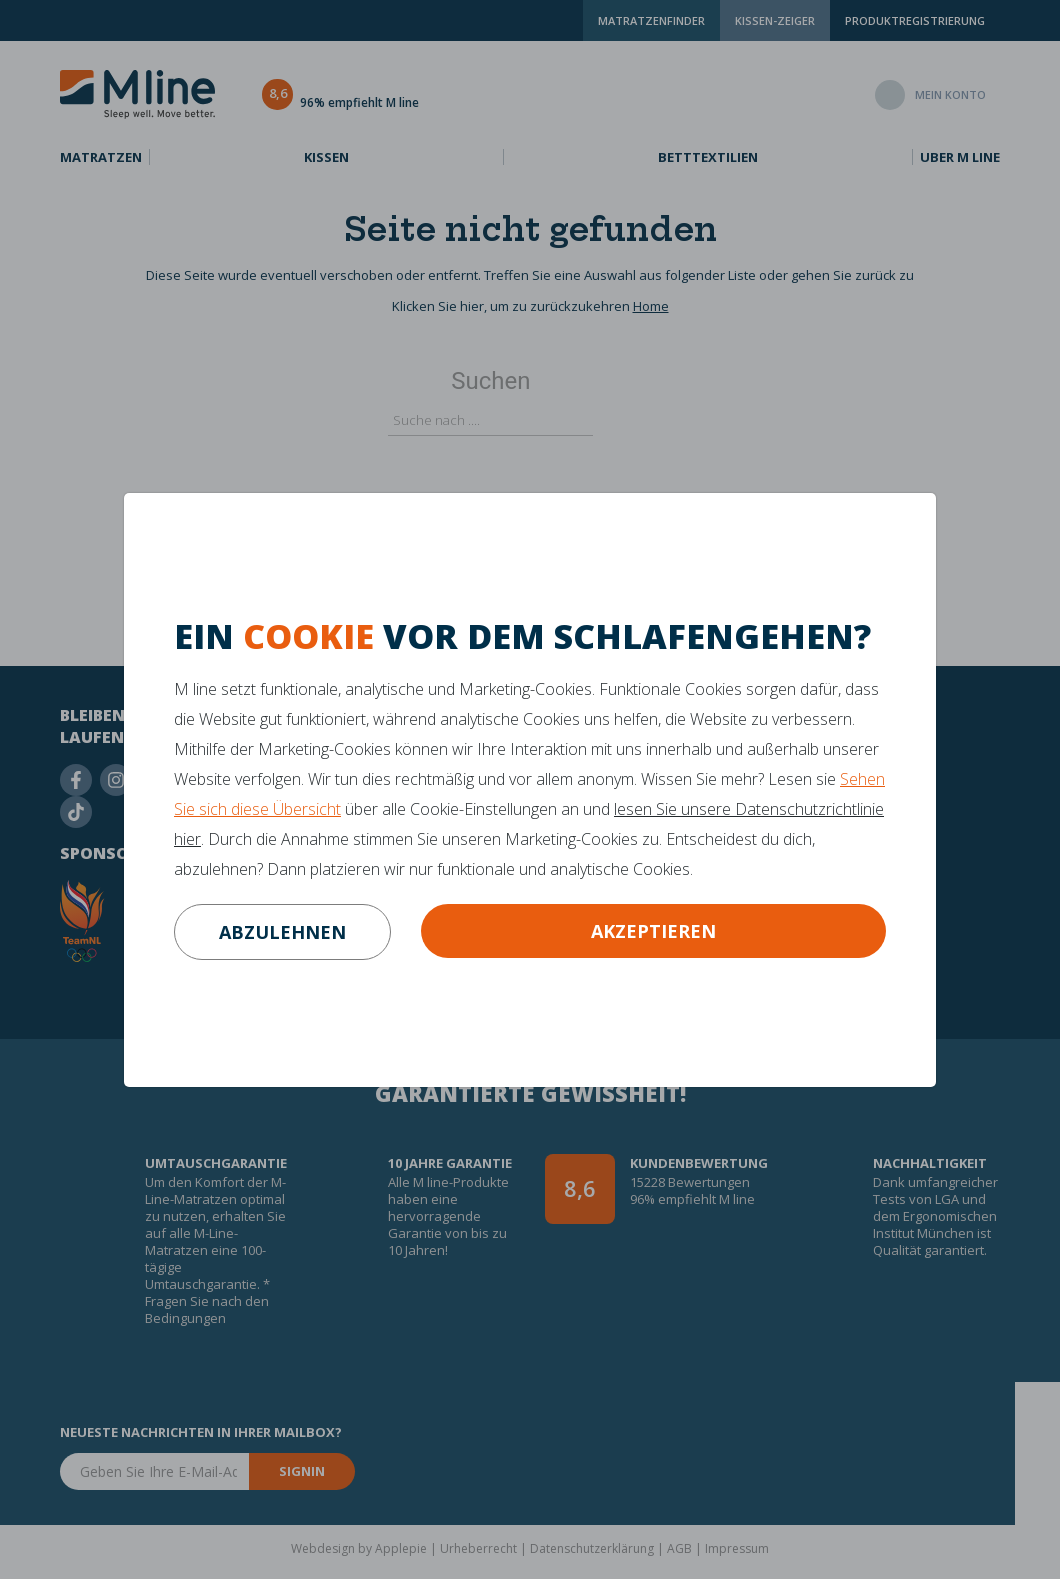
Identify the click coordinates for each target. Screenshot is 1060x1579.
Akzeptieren (653, 931)
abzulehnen (282, 932)
